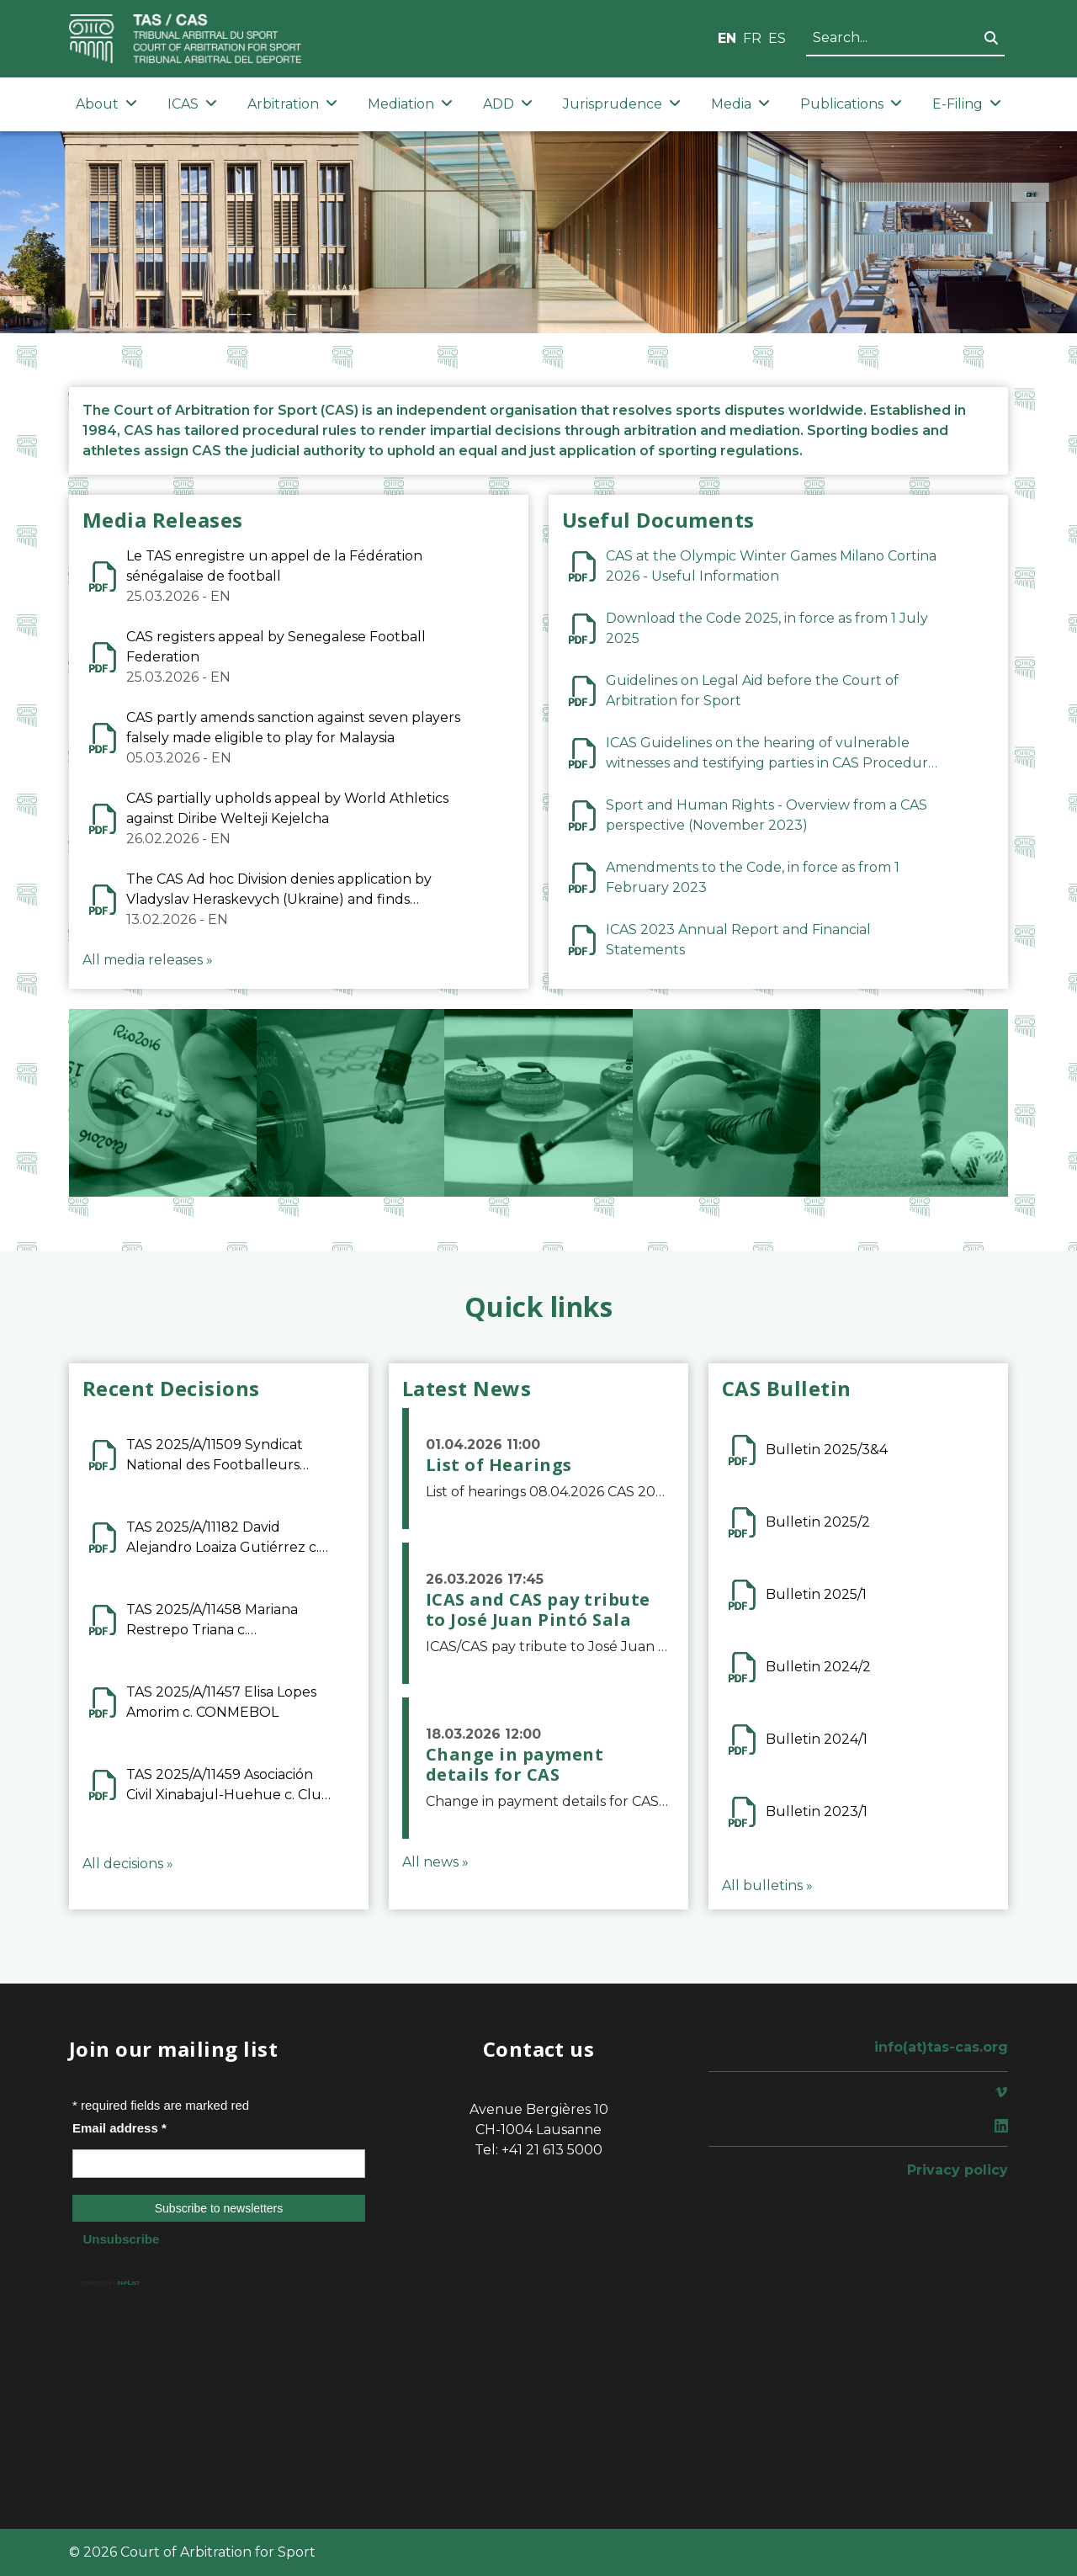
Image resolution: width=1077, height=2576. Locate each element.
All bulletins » (767, 1885)
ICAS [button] (192, 104)
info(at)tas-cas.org (941, 2047)
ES (777, 38)
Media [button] (740, 104)
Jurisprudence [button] (622, 104)
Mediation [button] (410, 104)
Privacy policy (957, 2170)
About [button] (106, 104)
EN (727, 38)
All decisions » (127, 1864)
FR (752, 38)
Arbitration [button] (292, 104)
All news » (435, 1862)
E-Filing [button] (966, 104)
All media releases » (147, 960)
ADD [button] (508, 104)
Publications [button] (851, 104)
